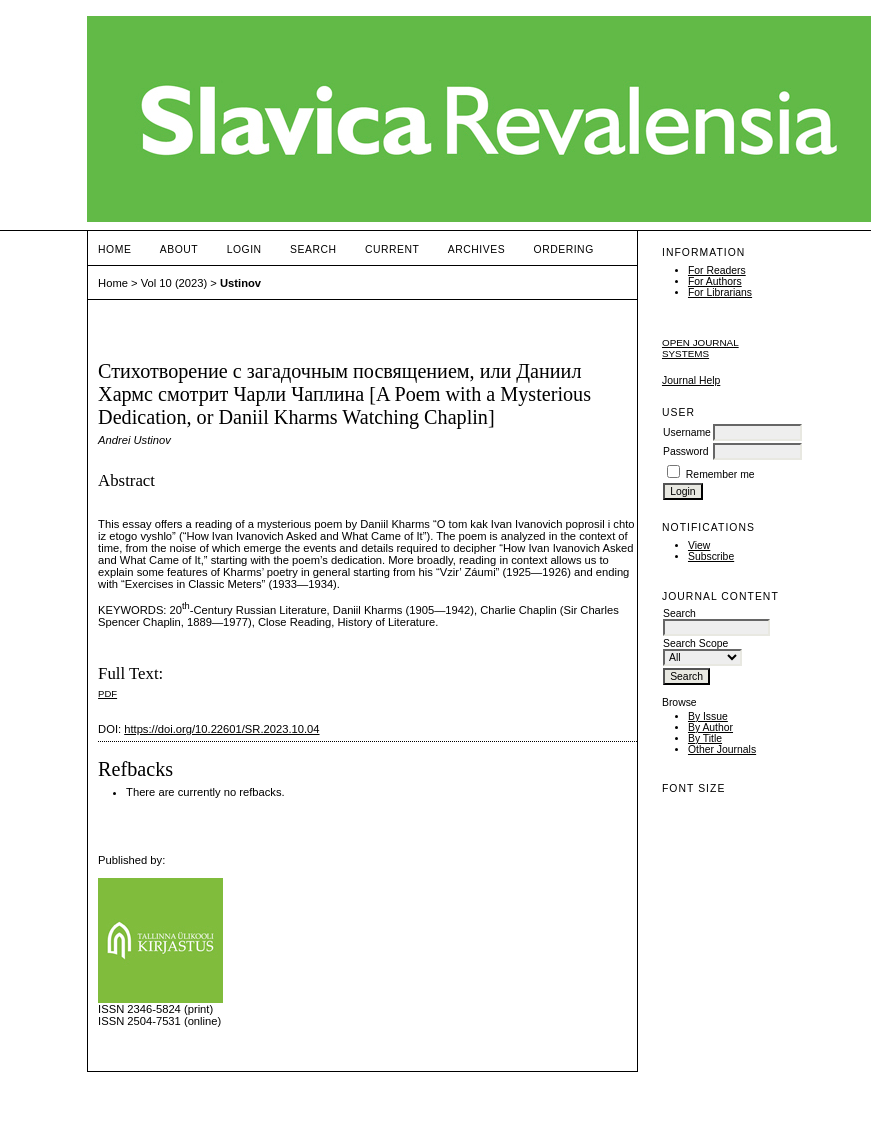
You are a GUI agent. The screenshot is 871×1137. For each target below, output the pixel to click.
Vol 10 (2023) (174, 283)
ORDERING (564, 249)
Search (313, 249)
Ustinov (240, 283)
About (179, 249)
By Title (705, 738)
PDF (107, 693)
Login (244, 249)
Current (392, 249)
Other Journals (722, 749)
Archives (476, 249)
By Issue (708, 716)
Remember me (720, 474)
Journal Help (691, 380)
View (699, 545)
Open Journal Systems (700, 348)
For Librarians (720, 292)
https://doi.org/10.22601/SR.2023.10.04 (221, 729)
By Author (710, 727)
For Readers (717, 270)
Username (687, 432)
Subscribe (711, 556)
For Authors (715, 281)
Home (114, 249)
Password (686, 451)
